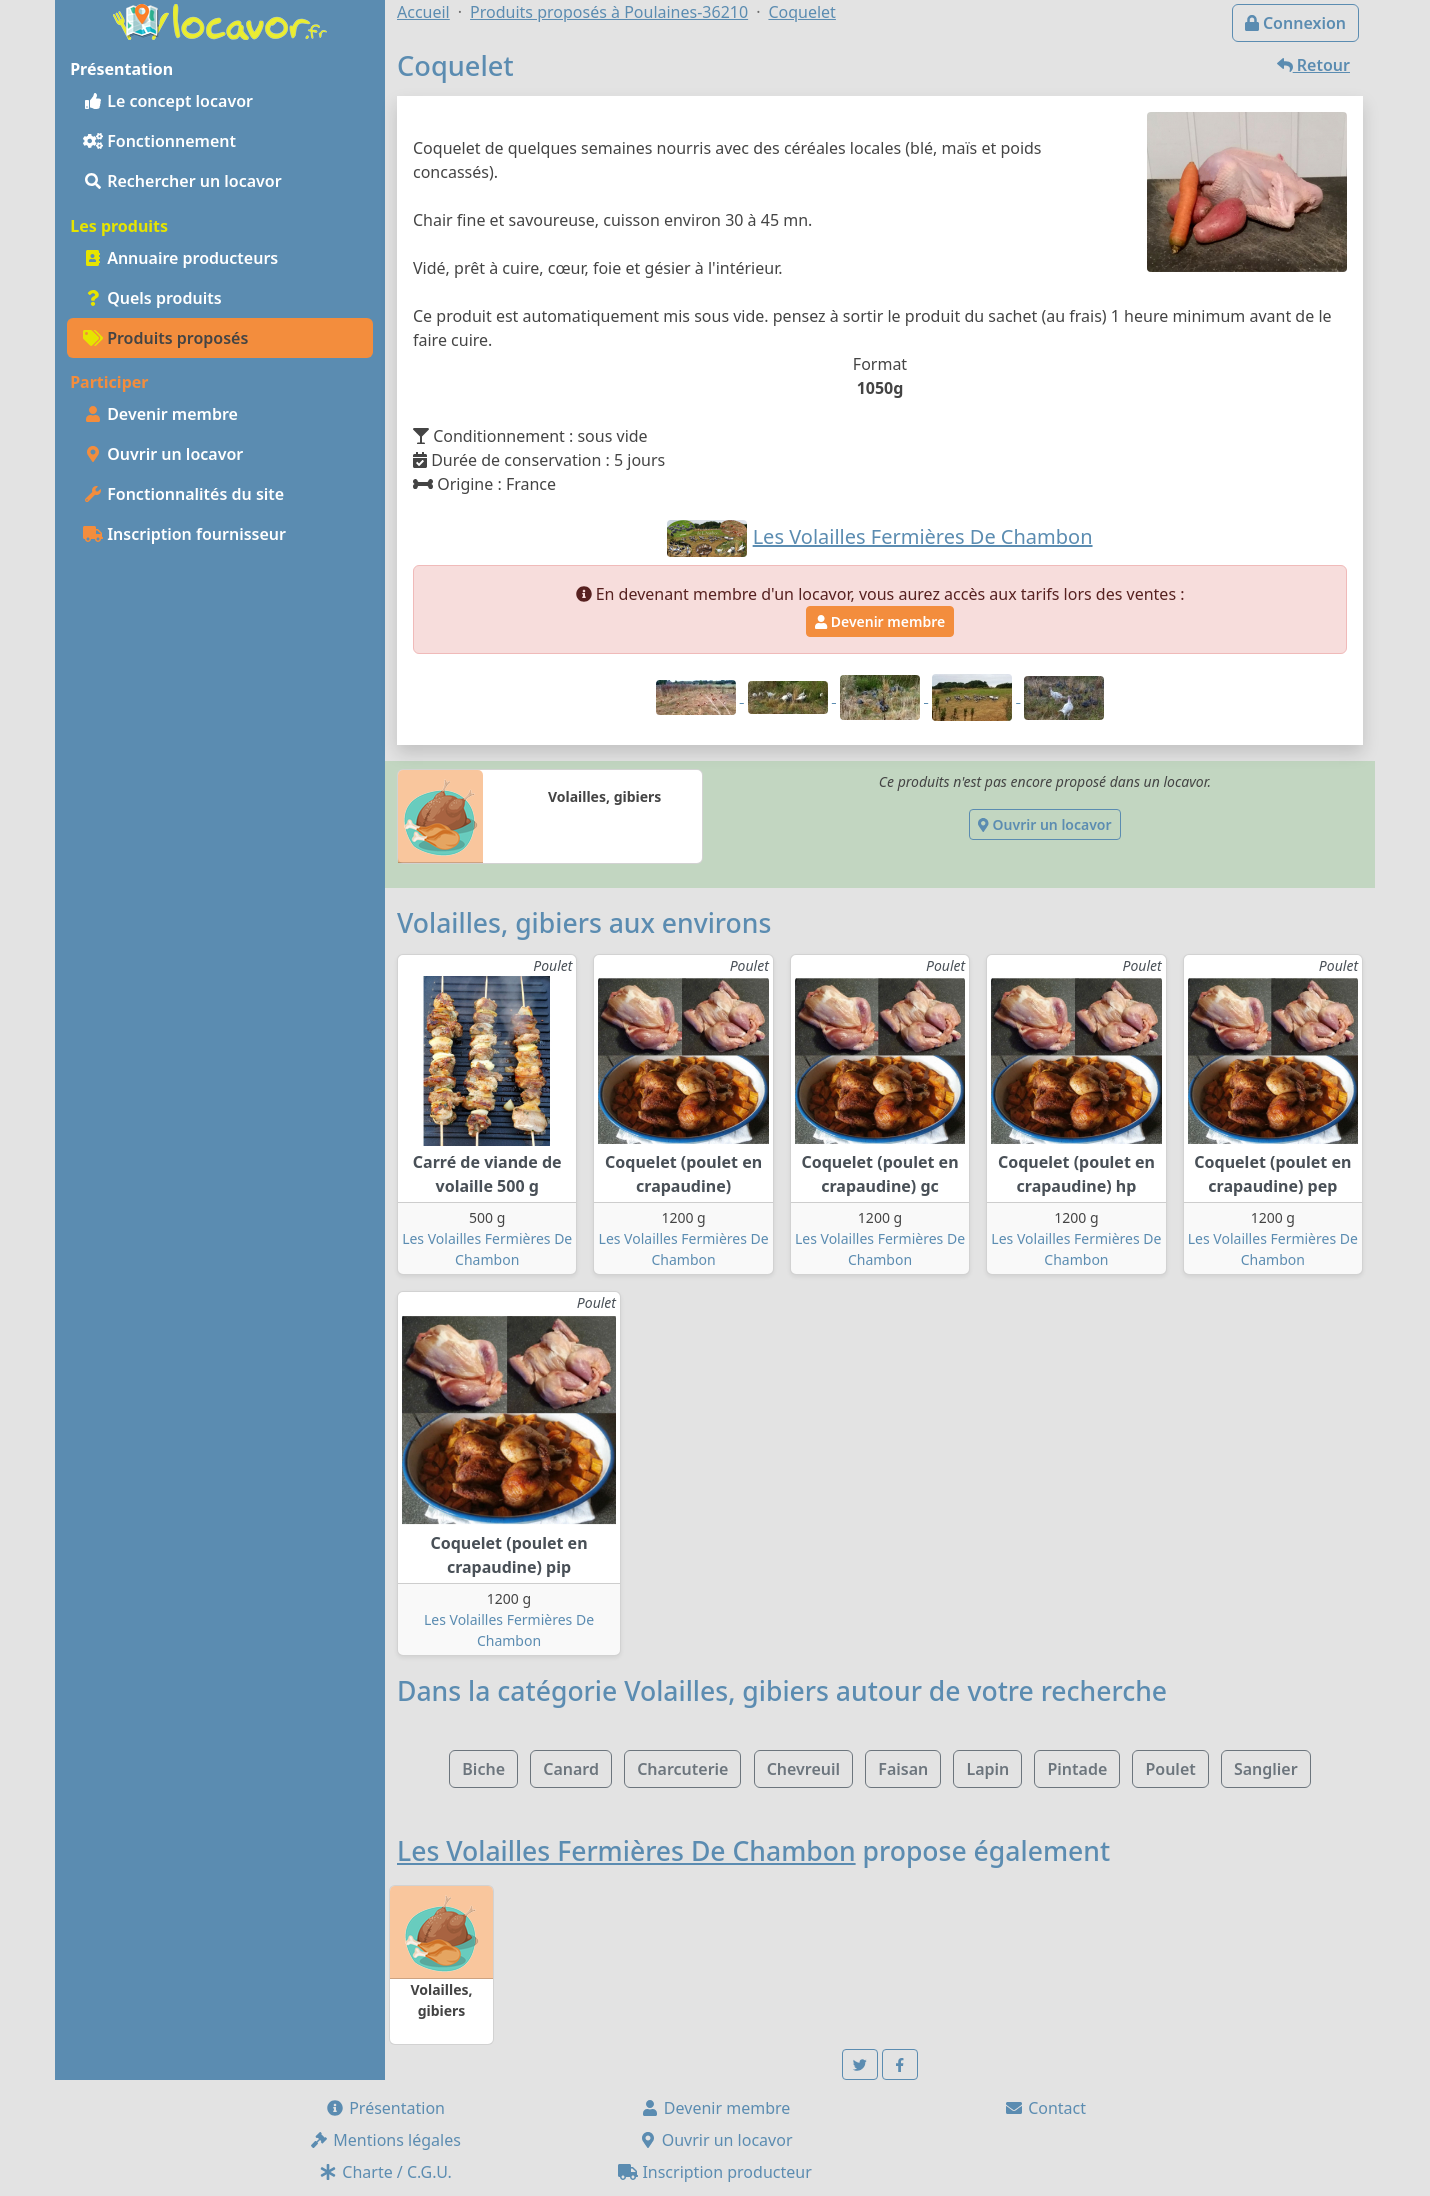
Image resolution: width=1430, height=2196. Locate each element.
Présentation (385, 2108)
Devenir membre (160, 414)
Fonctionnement (159, 141)
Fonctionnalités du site (183, 494)
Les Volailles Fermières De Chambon (626, 1851)
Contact (1045, 2108)
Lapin (987, 1769)
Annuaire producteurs (180, 258)
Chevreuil (803, 1769)
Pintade (1077, 1769)
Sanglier (1266, 1769)
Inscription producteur (715, 2172)
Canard (571, 1769)
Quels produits (152, 298)
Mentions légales (385, 2140)
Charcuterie (682, 1769)
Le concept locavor (168, 101)
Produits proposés (165, 338)
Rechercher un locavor (182, 181)
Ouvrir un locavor (163, 454)
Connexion (1295, 23)
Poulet (1170, 1769)
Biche (483, 1769)
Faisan (903, 1769)
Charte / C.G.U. (385, 2172)
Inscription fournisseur (184, 534)
